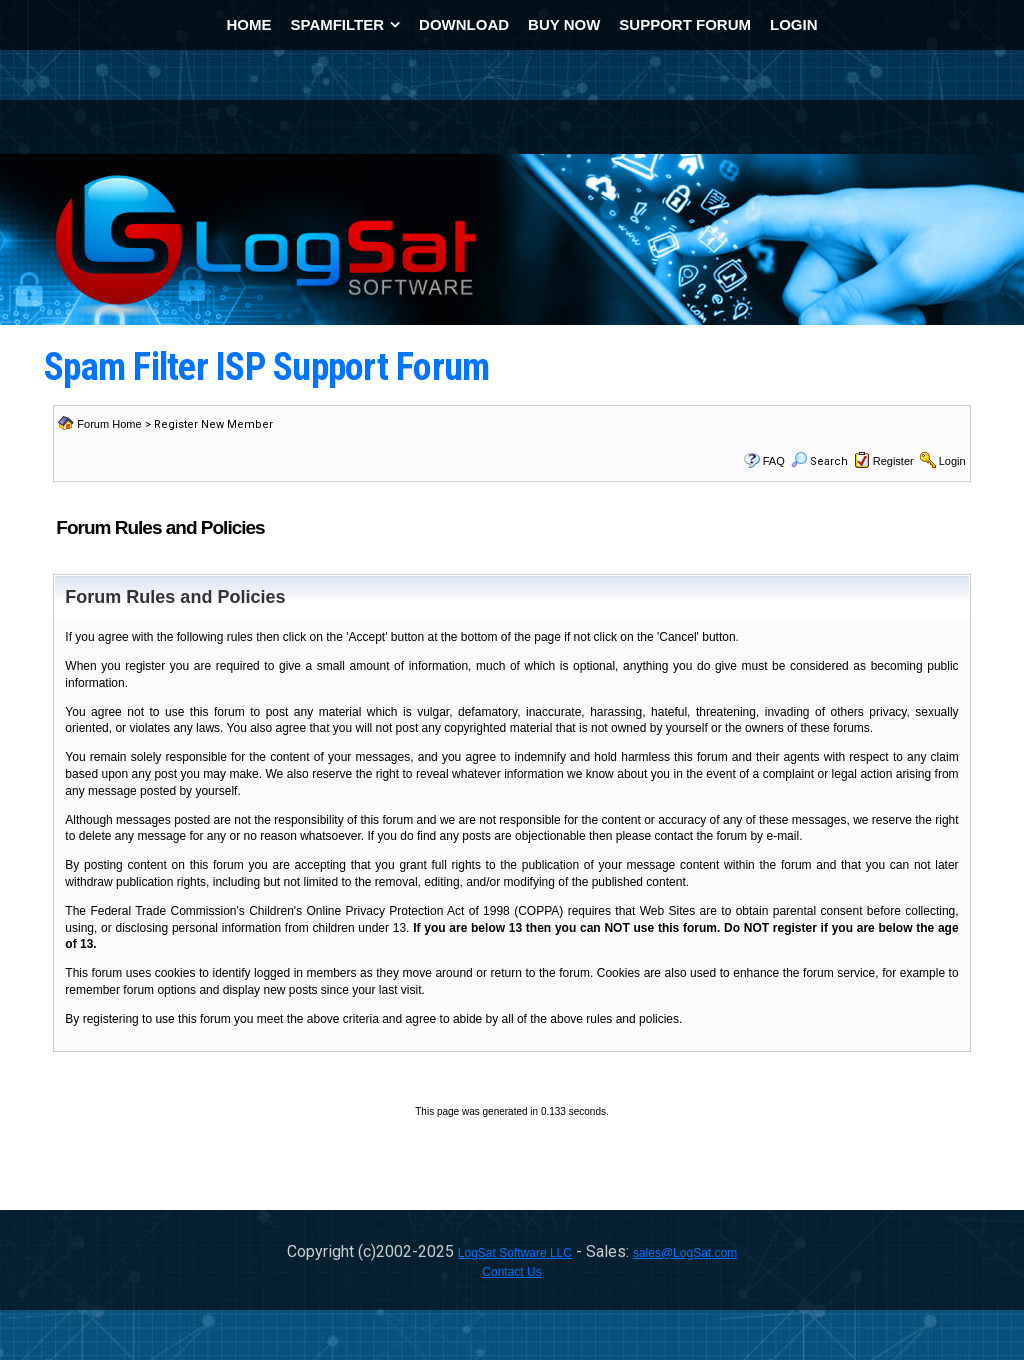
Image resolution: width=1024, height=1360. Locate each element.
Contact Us (511, 1272)
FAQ (774, 461)
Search (819, 461)
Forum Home (109, 424)
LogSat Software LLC (515, 1253)
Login (952, 461)
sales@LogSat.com (685, 1253)
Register (893, 461)
